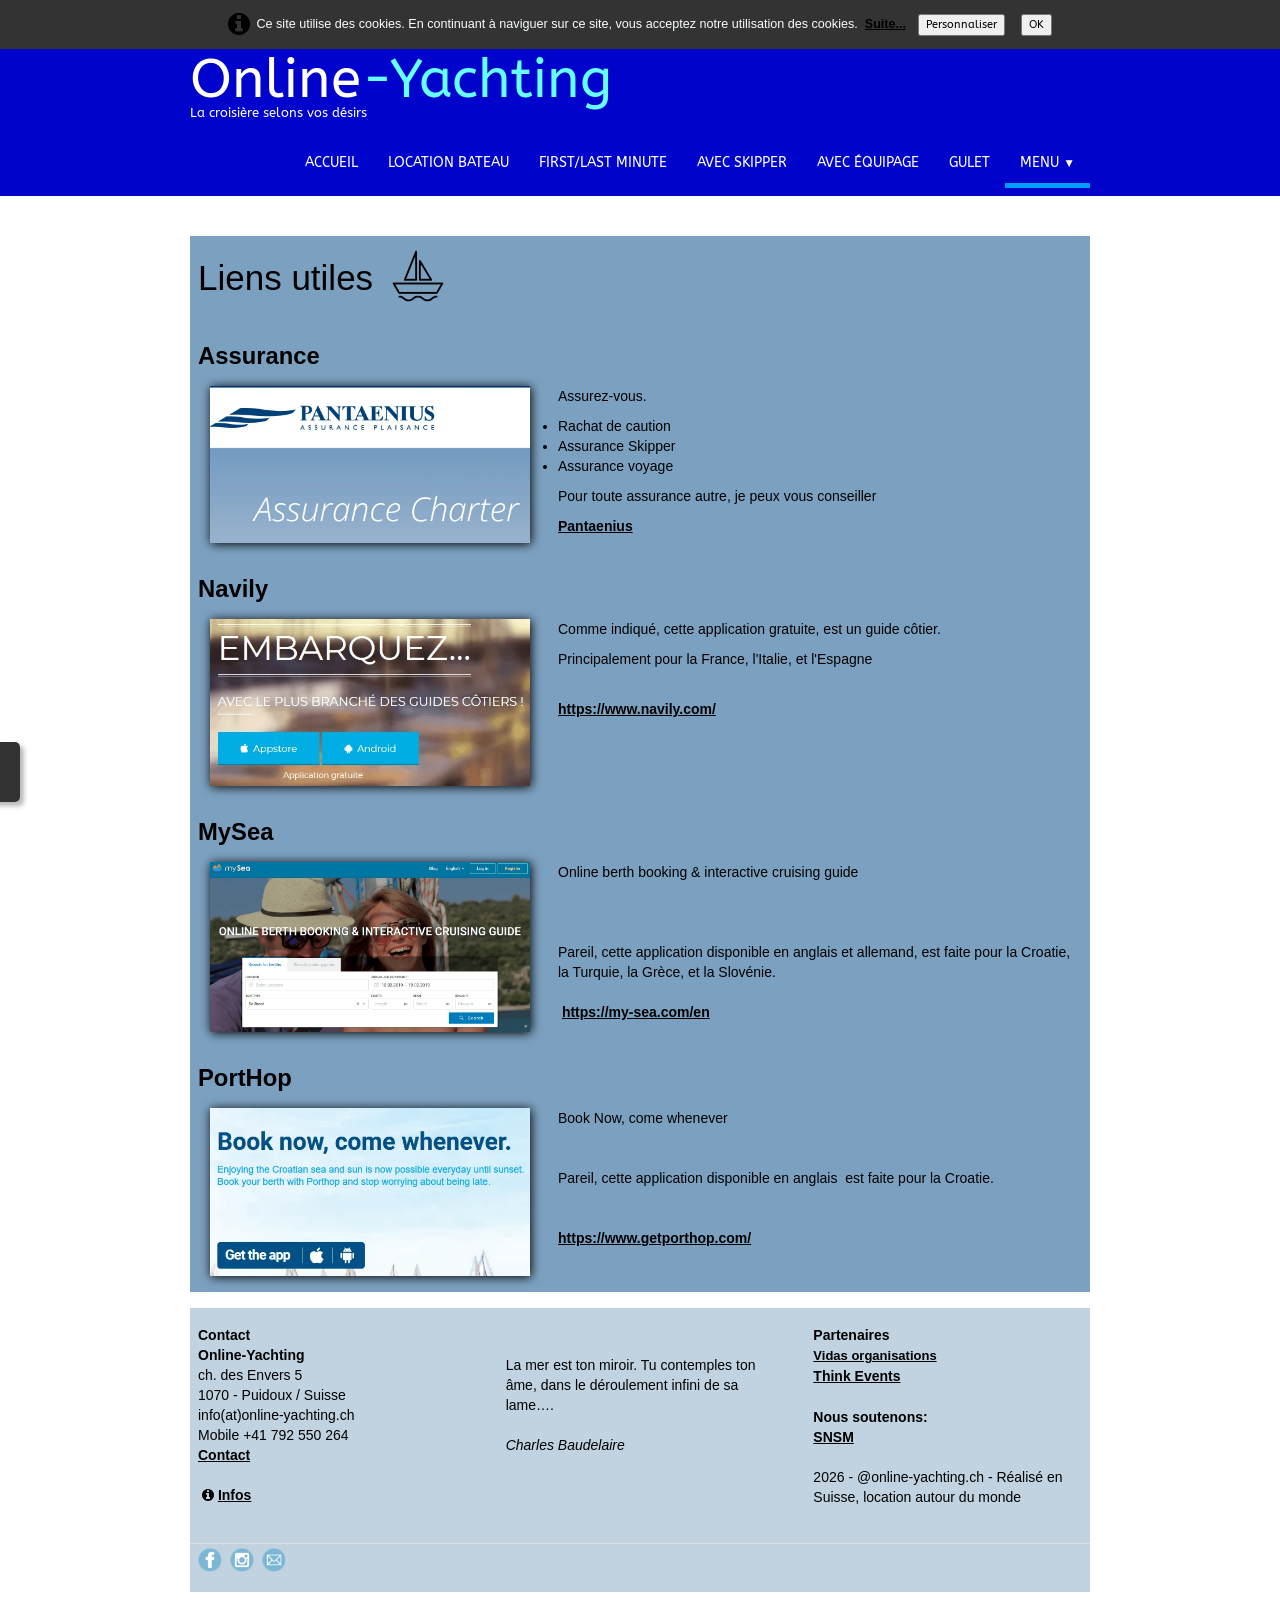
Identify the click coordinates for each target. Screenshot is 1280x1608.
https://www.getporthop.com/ (654, 1238)
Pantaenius (595, 526)
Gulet (969, 162)
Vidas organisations (874, 1355)
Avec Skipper (742, 162)
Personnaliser (961, 24)
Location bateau (448, 162)
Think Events (856, 1376)
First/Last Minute (603, 162)
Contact (224, 1455)
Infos (234, 1495)
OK (1036, 24)
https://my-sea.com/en (636, 1012)
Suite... (885, 24)
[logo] (408, 96)
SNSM (833, 1437)
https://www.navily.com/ (637, 709)
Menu (1047, 162)
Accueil (331, 162)
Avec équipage (868, 162)
